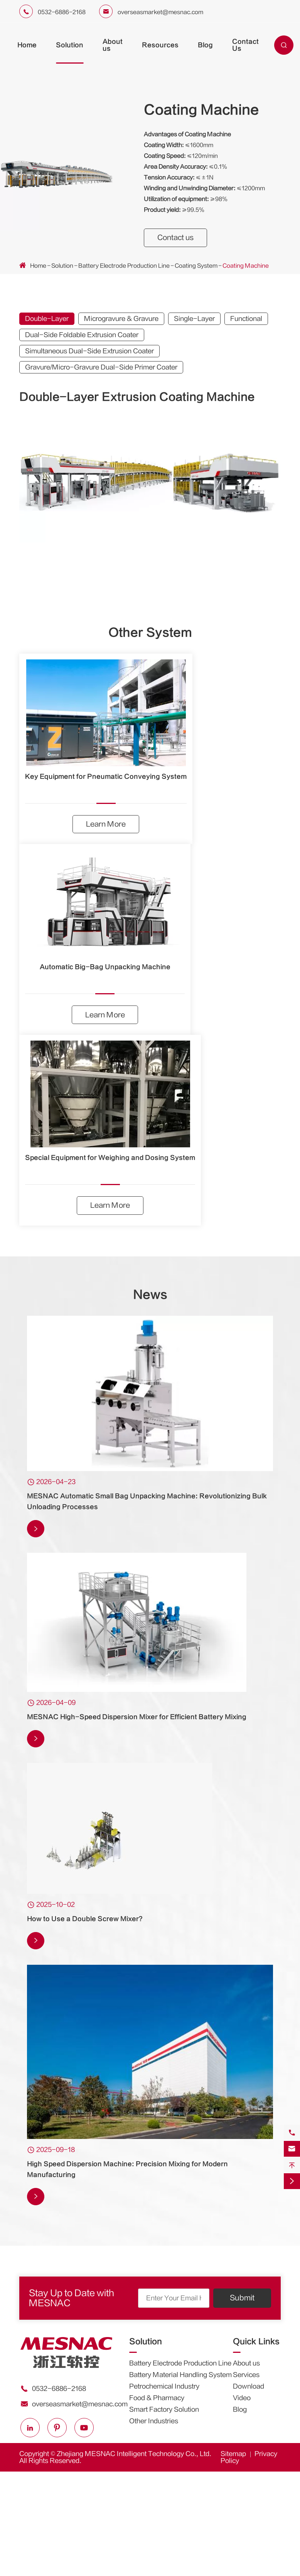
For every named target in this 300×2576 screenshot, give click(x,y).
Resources (160, 45)
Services (246, 2376)
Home (27, 45)
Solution (69, 45)
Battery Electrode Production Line (124, 266)
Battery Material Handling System (180, 2376)
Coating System (196, 266)
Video (242, 2399)
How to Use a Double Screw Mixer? (85, 1920)
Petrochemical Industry (164, 2388)
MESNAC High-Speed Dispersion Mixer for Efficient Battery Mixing (136, 1718)
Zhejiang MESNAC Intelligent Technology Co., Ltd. (134, 2455)
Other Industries (153, 2423)
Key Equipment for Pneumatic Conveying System (106, 776)
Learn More (105, 825)
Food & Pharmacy (156, 2399)
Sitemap (233, 2455)
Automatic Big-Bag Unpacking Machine (105, 968)
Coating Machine (245, 266)
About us (246, 2365)
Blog (205, 45)
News (150, 1296)
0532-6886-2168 (62, 12)
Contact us (177, 238)
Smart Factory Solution (164, 2411)
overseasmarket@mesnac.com (160, 12)
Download (248, 2388)
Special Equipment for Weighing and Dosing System (110, 1159)
